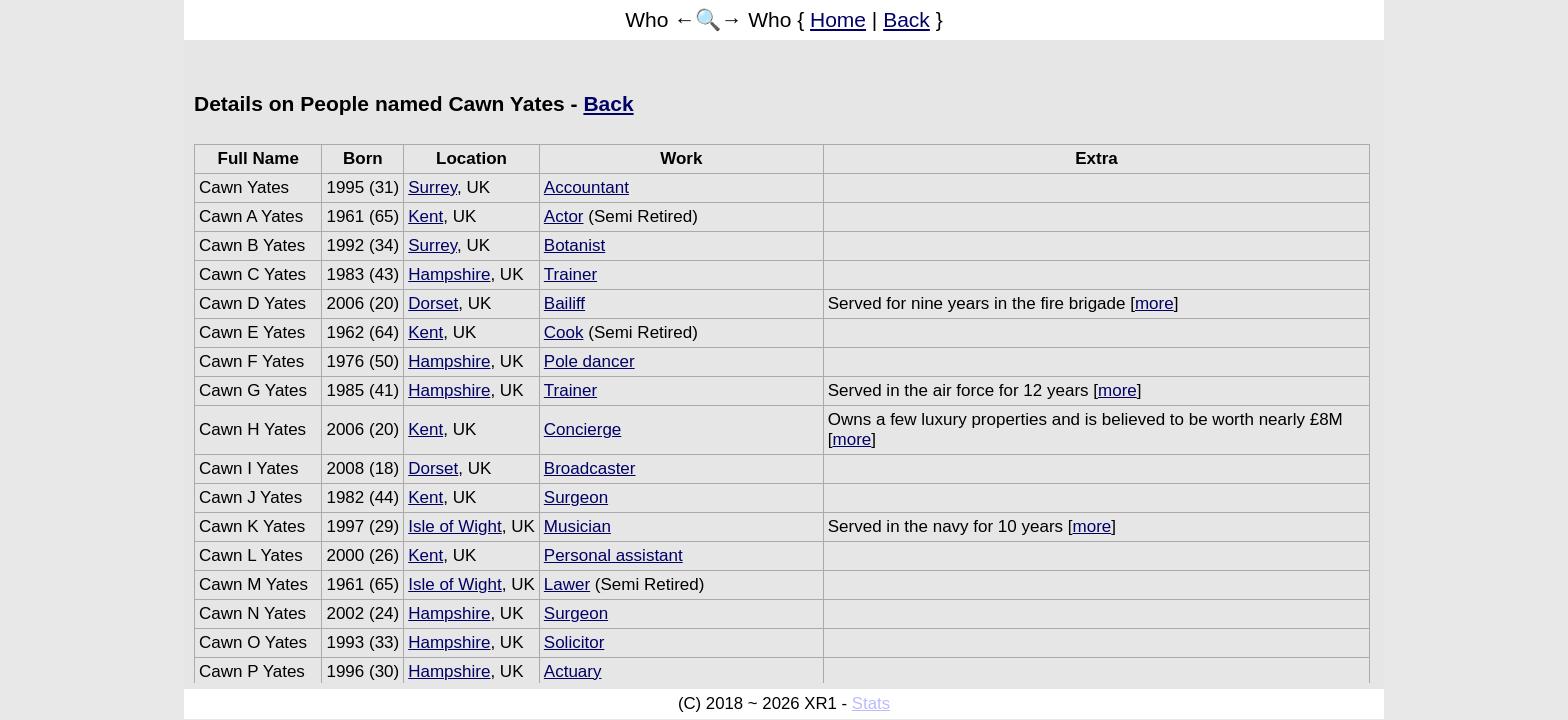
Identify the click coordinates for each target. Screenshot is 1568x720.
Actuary (573, 671)
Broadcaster (590, 468)
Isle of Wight (455, 526)
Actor (564, 216)
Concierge (583, 429)
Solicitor (574, 642)
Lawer (567, 584)
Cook (564, 332)
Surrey (432, 187)
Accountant (586, 187)
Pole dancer (589, 361)
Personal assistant (613, 555)
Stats (871, 703)
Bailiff (564, 303)
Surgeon (576, 497)
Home (838, 19)
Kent (425, 216)
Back (906, 19)
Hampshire (449, 274)
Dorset (433, 303)
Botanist (574, 245)
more (1154, 303)
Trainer (570, 274)
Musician (577, 526)
